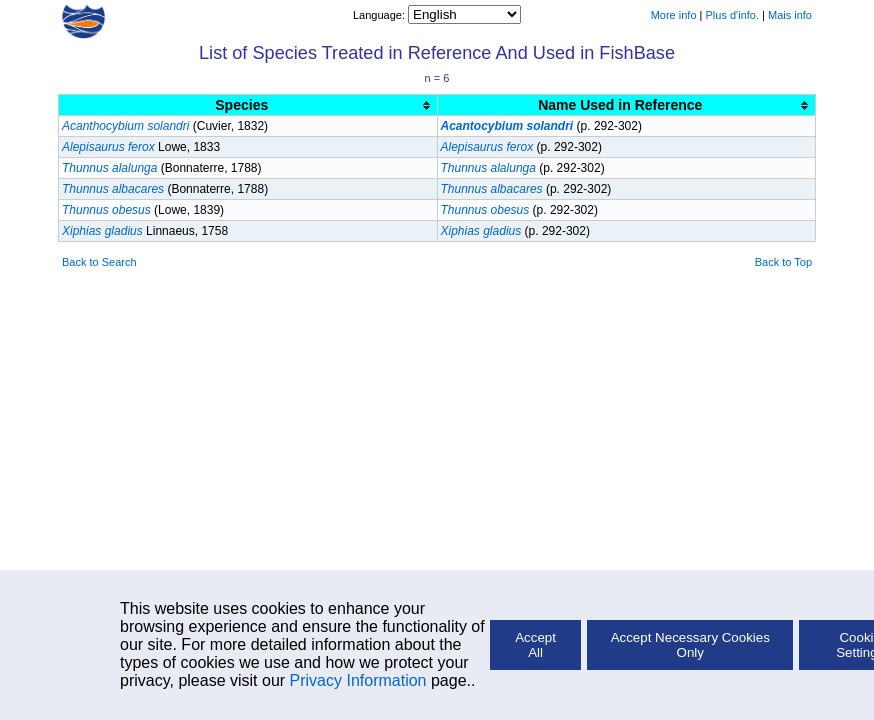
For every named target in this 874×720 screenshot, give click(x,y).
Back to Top (783, 262)
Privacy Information (358, 680)
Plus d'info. (732, 15)
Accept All (535, 645)
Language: (380, 15)
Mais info (790, 15)
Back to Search (99, 262)
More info (674, 15)
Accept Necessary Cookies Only (690, 645)
